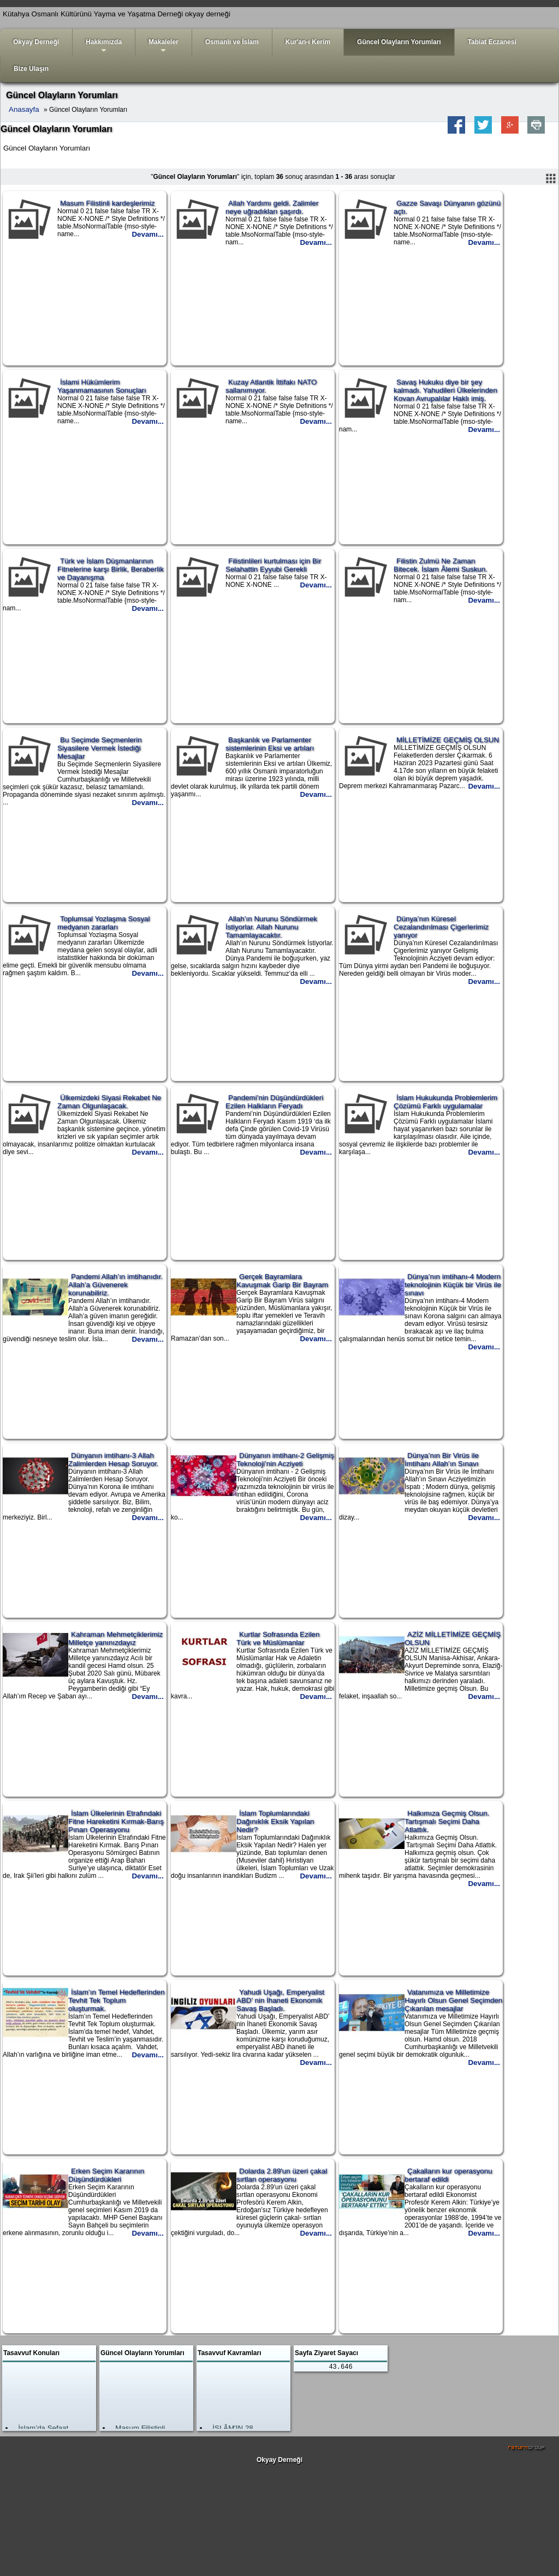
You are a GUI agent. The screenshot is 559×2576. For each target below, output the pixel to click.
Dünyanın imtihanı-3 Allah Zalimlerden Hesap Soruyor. (113, 1459)
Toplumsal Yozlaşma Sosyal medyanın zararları (103, 923)
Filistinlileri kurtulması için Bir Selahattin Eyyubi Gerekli (273, 565)
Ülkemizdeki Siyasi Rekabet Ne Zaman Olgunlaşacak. (109, 1102)
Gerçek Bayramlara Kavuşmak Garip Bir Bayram (282, 1280)
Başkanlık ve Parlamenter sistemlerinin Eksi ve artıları (269, 744)
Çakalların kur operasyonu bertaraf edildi (448, 2175)
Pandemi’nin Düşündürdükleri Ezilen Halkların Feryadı (274, 1102)
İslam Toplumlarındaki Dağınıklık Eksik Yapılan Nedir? (275, 1821)
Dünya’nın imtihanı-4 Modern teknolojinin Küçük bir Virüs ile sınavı (453, 1284)
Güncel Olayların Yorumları (399, 42)
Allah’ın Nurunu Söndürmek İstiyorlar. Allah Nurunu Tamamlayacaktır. (271, 927)
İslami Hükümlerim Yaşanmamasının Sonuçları (101, 386)
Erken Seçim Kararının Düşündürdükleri (106, 2175)
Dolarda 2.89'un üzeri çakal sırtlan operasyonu (281, 2175)
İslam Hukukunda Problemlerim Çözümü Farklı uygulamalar (445, 1102)
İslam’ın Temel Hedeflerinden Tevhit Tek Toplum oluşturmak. (116, 2000)
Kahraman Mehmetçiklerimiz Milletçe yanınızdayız (115, 1638)
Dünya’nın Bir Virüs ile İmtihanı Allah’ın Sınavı (442, 1459)
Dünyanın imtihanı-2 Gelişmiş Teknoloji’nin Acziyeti (285, 1459)
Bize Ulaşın (31, 69)
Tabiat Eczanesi (492, 42)
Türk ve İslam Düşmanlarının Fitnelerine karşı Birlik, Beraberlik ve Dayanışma (110, 569)
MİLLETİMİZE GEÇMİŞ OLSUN (447, 740)
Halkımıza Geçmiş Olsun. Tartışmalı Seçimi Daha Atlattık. (447, 1821)
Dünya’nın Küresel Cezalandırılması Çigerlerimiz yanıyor (441, 927)
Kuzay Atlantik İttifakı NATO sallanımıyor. (271, 386)
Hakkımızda (104, 47)
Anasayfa (24, 109)
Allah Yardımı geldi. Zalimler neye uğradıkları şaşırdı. (271, 207)
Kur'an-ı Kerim (308, 42)
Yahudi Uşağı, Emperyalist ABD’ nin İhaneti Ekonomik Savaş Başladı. (280, 2000)
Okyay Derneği (36, 42)
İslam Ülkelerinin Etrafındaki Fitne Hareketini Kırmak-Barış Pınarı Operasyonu (116, 1821)
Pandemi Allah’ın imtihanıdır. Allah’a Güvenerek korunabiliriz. (115, 1284)
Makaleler (163, 47)
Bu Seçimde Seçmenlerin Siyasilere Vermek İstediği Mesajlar (99, 748)
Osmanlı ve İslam (232, 42)
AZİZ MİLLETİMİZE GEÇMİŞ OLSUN (453, 1638)
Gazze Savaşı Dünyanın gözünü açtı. (447, 207)
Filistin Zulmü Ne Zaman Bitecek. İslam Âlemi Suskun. (440, 565)
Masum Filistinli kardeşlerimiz (107, 203)
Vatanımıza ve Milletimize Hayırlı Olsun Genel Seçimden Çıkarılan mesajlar (453, 2000)
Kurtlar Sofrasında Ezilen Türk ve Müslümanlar (277, 1638)
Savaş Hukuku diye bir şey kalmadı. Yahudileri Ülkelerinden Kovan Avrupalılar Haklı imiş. (445, 390)
